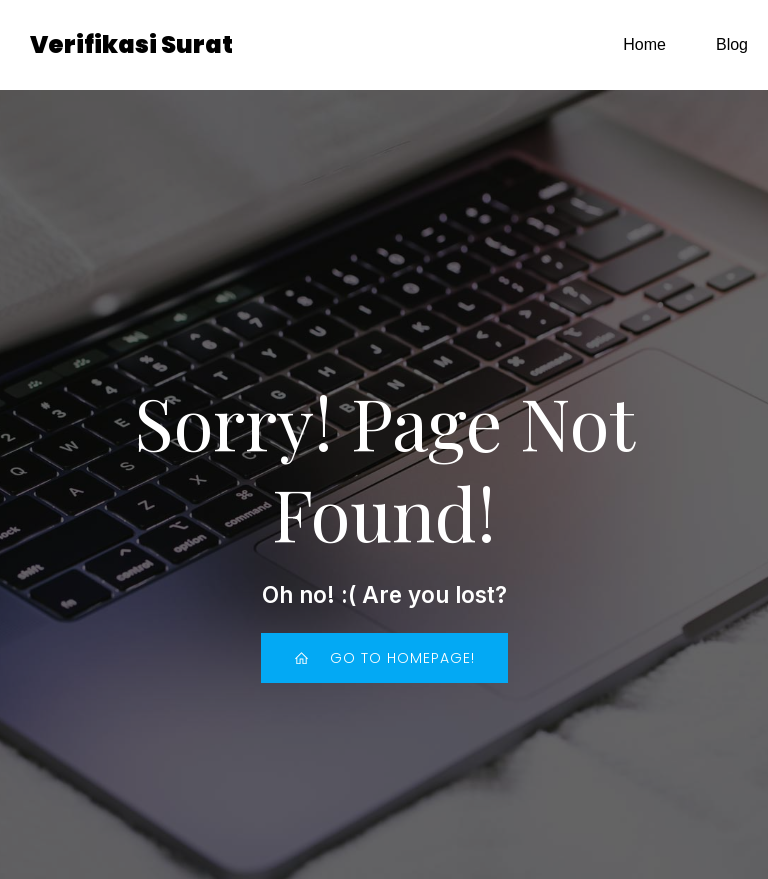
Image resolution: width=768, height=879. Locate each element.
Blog (732, 44)
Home (644, 44)
